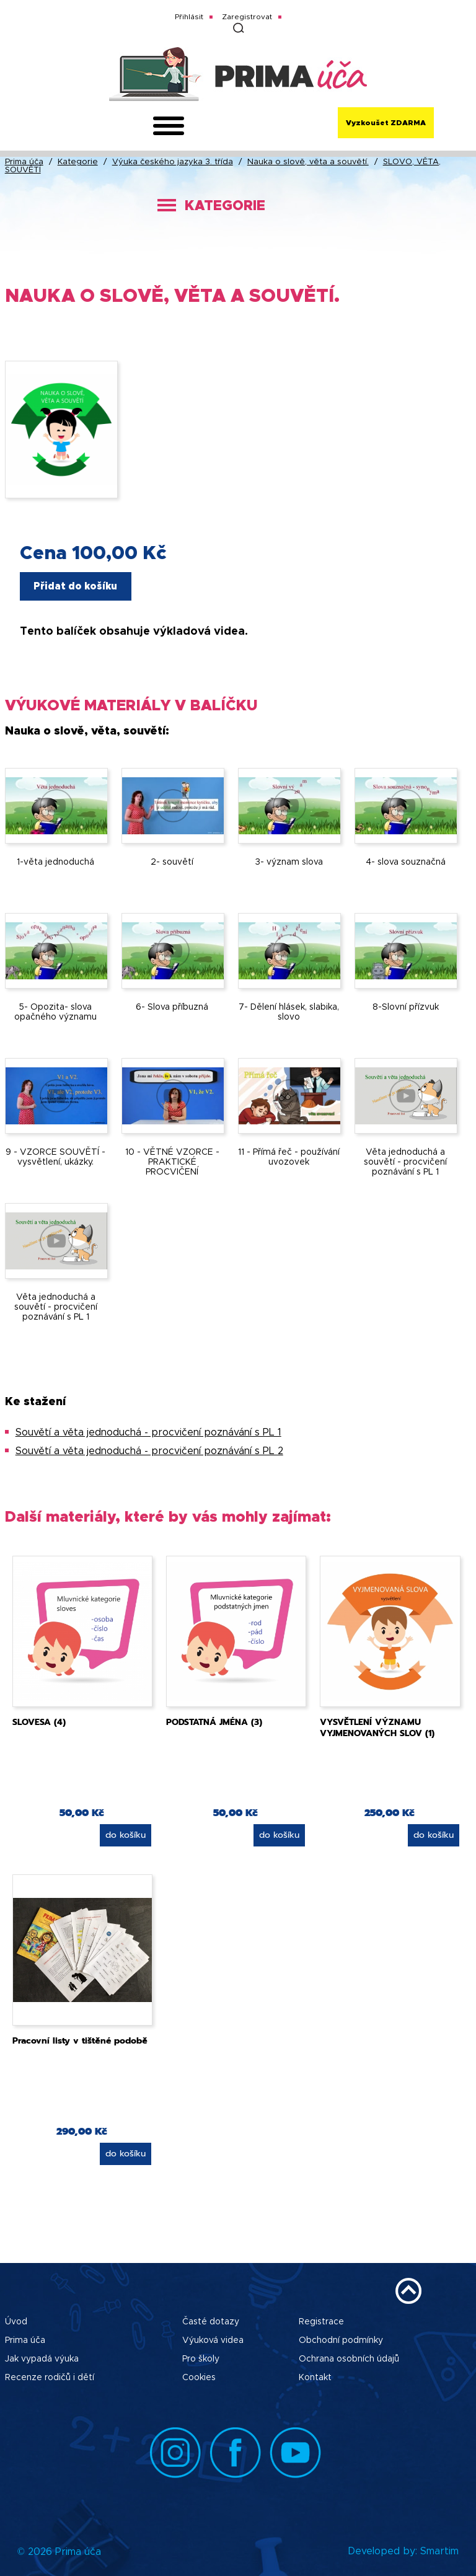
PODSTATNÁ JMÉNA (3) (214, 1722)
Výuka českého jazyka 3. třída (172, 162)
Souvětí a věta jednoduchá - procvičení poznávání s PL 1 (148, 1432)
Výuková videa (213, 2340)
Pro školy (200, 2359)
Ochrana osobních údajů (349, 2359)
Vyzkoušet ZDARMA (386, 122)
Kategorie (78, 162)
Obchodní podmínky (341, 2340)
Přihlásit (189, 16)
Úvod (16, 2322)
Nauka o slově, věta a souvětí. (308, 162)
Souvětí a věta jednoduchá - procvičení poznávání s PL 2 (149, 1451)
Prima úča (24, 162)
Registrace (321, 2322)
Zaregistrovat (247, 16)
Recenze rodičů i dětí (49, 2377)
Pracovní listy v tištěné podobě (80, 2040)
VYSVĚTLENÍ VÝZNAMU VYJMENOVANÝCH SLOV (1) (377, 1728)
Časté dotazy (210, 2322)
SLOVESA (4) (39, 1722)
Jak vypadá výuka (42, 2359)
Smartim (439, 2551)
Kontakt (315, 2377)
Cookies (199, 2377)
